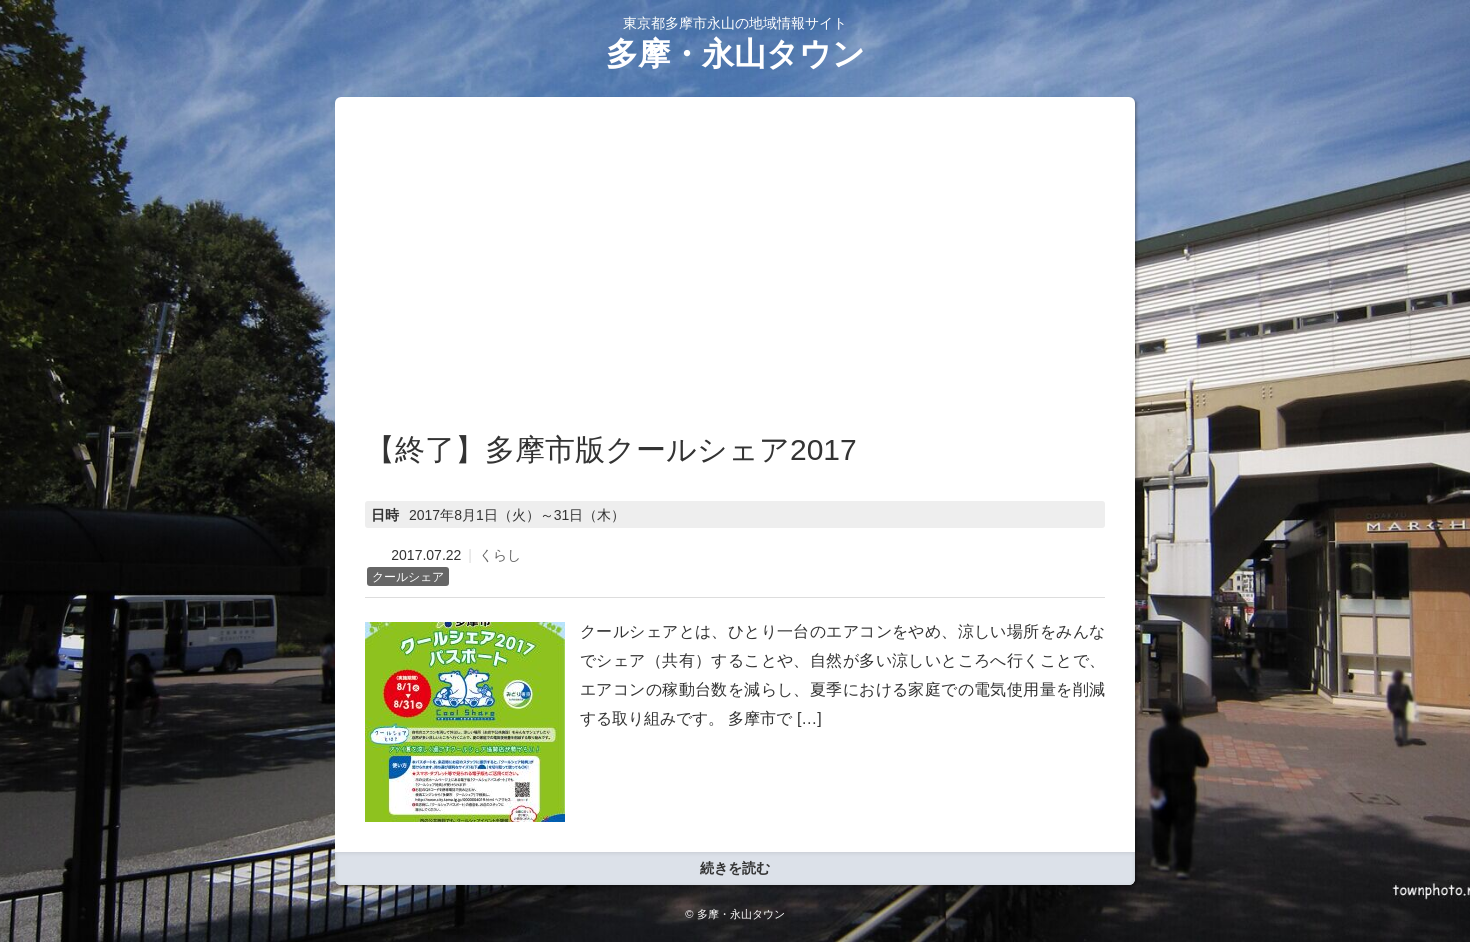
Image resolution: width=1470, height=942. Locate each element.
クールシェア (408, 577)
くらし (500, 555)
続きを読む (735, 868)
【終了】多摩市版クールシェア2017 (611, 449)
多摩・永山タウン (735, 54)
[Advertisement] (735, 277)
